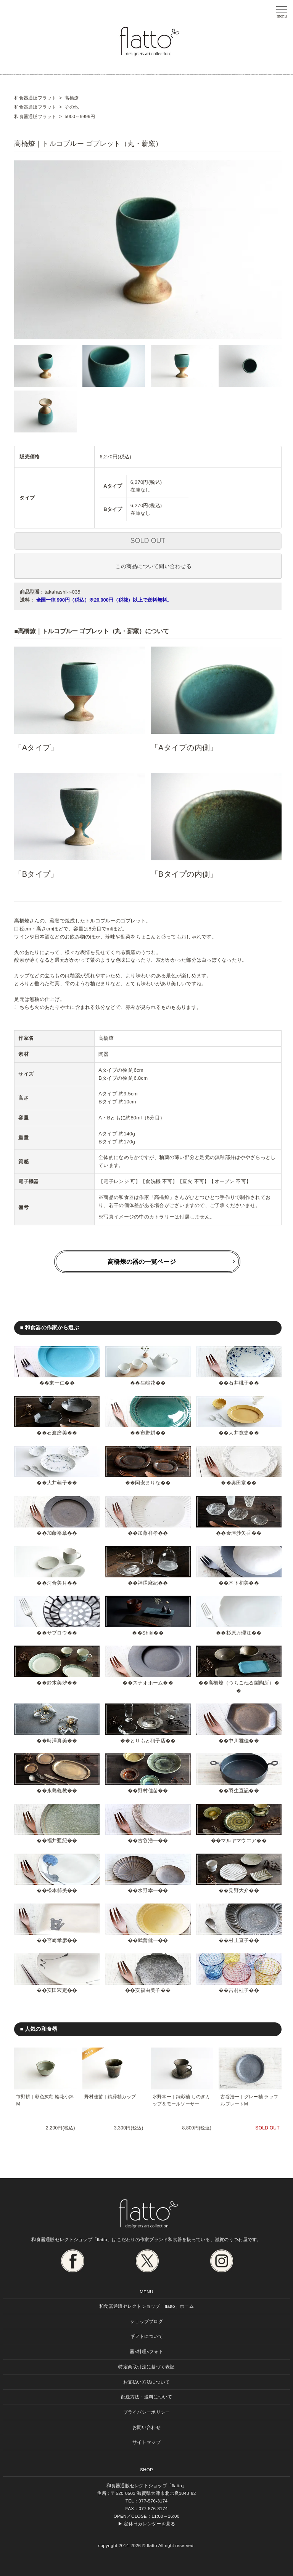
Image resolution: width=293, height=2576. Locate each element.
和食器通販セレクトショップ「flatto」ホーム (146, 2306)
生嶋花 (148, 1383)
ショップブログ (146, 2321)
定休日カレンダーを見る (149, 2523)
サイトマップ (146, 2442)
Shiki (147, 1633)
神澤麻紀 (148, 1583)
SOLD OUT (148, 540)
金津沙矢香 (238, 1533)
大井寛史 (239, 1433)
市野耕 (148, 1433)
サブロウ (57, 1633)
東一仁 (56, 1383)
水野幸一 (148, 1890)
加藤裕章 (57, 1533)
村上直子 (239, 1940)
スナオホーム (148, 1683)
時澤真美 (57, 1740)
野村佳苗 (148, 1790)
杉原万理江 (238, 1633)
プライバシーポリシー (146, 2411)
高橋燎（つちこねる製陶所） (241, 1683)
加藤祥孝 (148, 1533)
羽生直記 (239, 1790)
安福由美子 (147, 1990)
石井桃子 (239, 1383)
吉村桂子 (239, 1990)
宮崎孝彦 (57, 1940)
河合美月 (57, 1583)
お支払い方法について (146, 2381)
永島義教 (57, 1790)
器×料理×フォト (146, 2351)
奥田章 (238, 1483)
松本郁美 (57, 1890)
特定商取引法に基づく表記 (146, 2366)
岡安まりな (147, 1483)
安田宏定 (57, 1990)
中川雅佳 (239, 1740)
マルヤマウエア (238, 1840)
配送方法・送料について (146, 2396)
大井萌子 (57, 1483)
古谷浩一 (148, 1840)
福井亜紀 (57, 1840)
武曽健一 (148, 1940)
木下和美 (239, 1583)
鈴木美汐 (57, 1683)
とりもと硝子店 (148, 1740)
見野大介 (239, 1890)
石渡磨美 (57, 1433)
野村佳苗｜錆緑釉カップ (110, 2096)
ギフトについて (146, 2336)
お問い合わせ (146, 2427)
